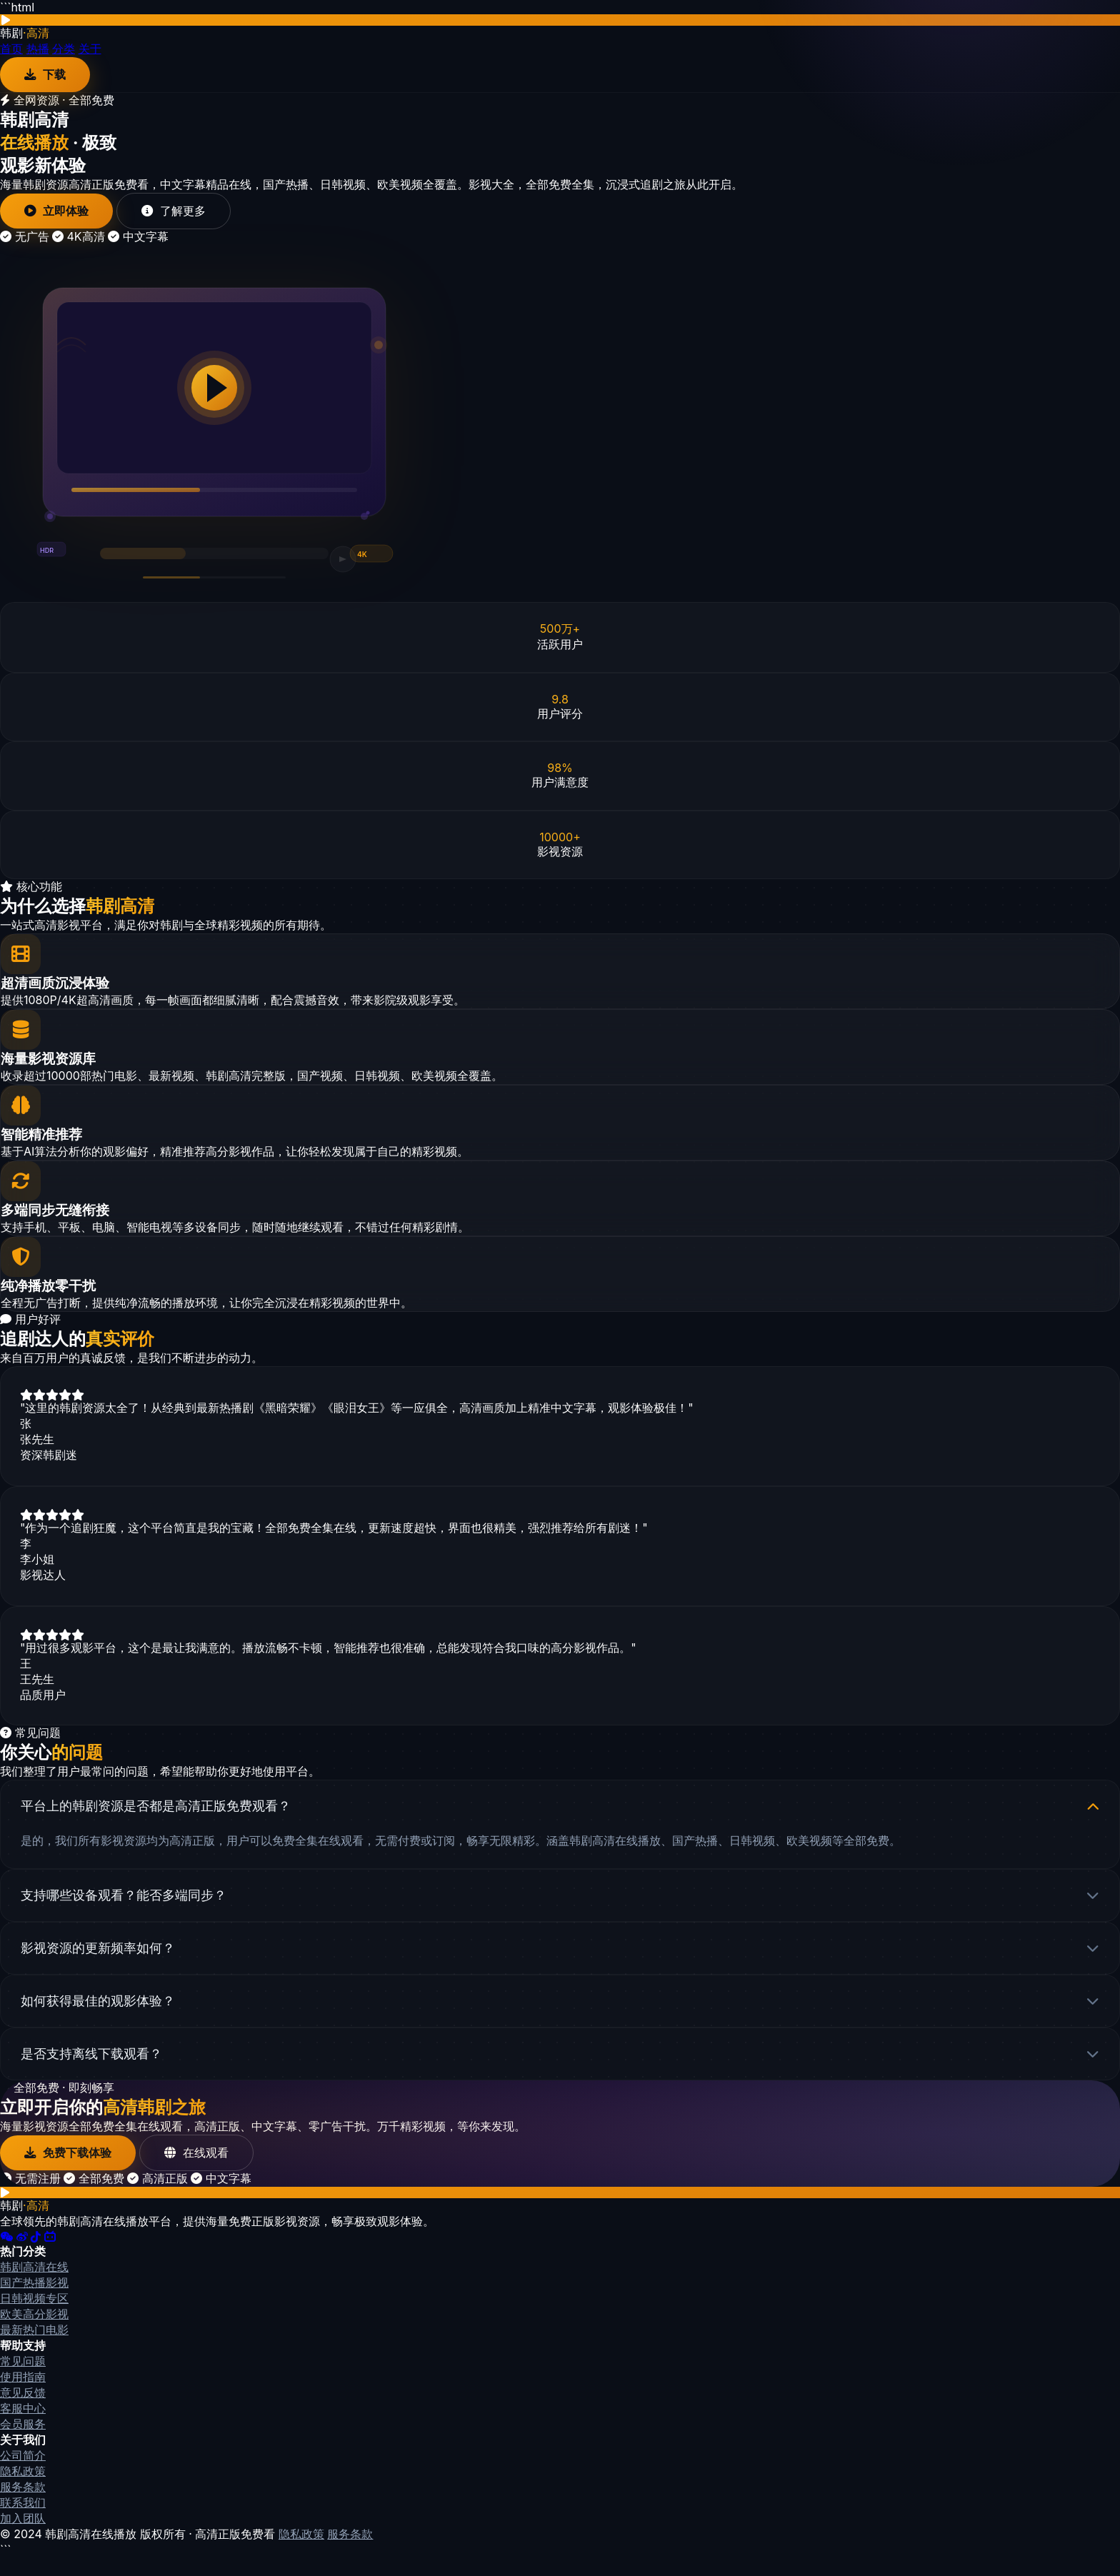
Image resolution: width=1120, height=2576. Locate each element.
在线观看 (207, 2171)
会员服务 (23, 2443)
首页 (11, 48)
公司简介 (23, 2474)
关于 (90, 48)
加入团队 (23, 2537)
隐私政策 (23, 2490)
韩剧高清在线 (34, 2286)
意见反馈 (23, 2412)
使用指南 (23, 2396)
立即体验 (60, 213)
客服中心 (23, 2427)
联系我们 (23, 2522)
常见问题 (23, 2380)
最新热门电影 (34, 2349)
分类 (63, 48)
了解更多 (183, 213)
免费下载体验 (72, 2171)
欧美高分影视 (34, 2333)
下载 (47, 75)
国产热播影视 (34, 2302)
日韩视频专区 (34, 2317)
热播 (37, 48)
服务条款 (23, 2506)
